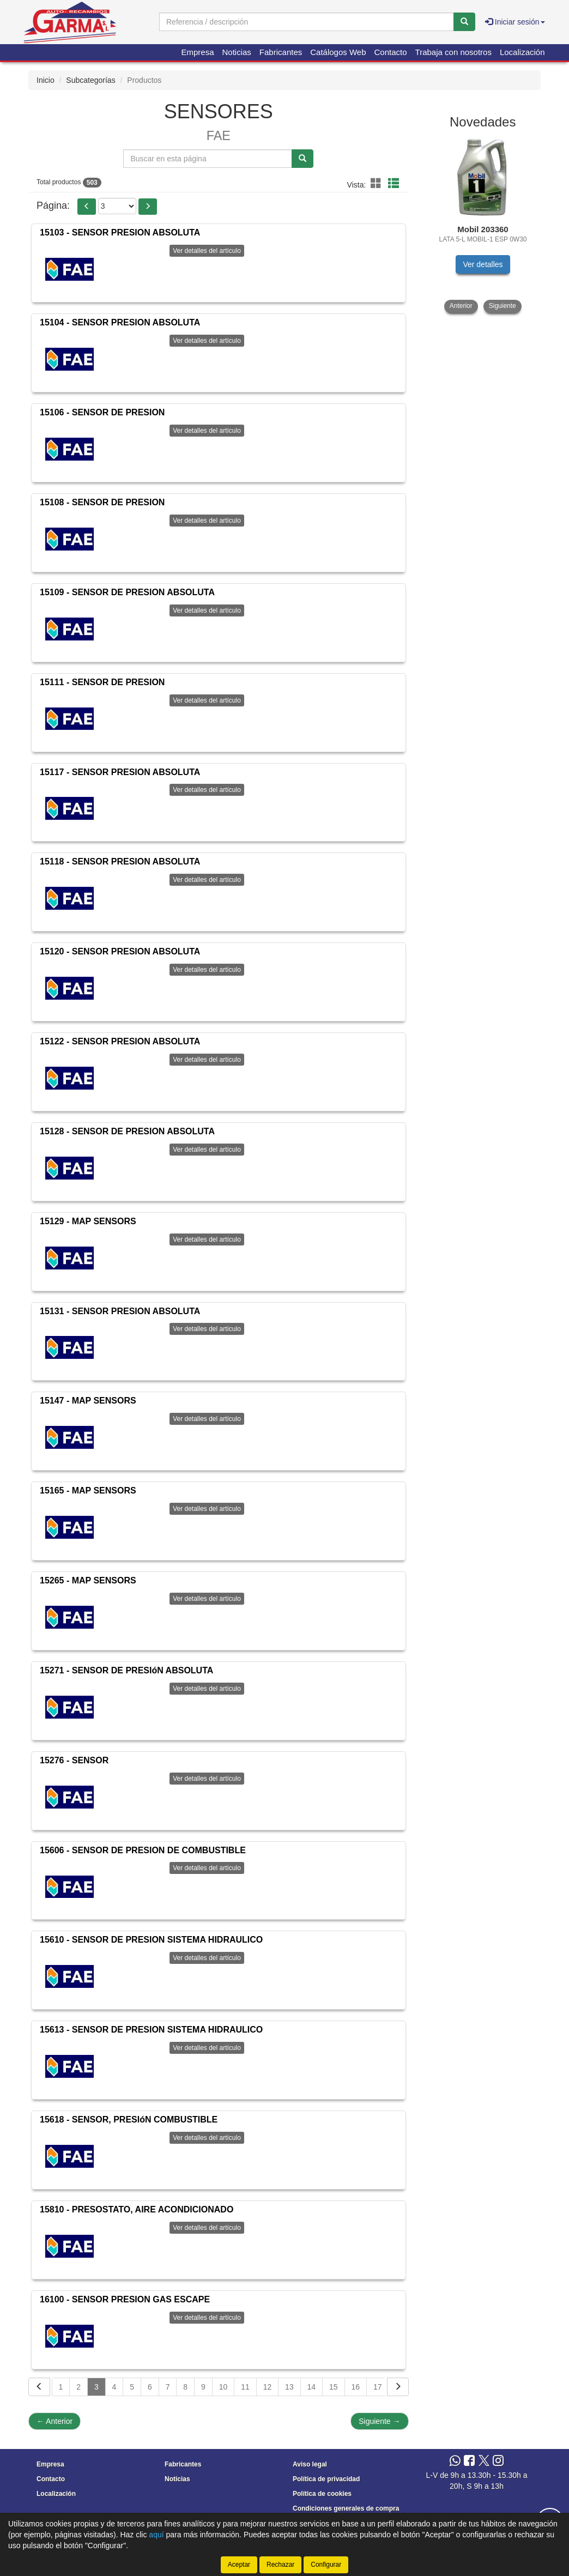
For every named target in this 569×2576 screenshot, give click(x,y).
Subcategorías (90, 80)
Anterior (54, 2421)
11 (245, 2387)
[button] (377, 184)
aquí (156, 2534)
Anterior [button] (461, 306)
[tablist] (483, 225)
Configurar (326, 2564)
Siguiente (379, 2421)
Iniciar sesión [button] (515, 21)
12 (267, 2387)
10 (223, 2387)
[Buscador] (306, 22)
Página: (53, 205)
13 (289, 2387)
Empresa (197, 52)
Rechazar (280, 2564)
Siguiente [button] (502, 306)
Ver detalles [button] (483, 264)
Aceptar (239, 2564)
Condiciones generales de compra (346, 2508)
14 (311, 2387)
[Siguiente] (398, 2387)
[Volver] (39, 2387)
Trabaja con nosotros (453, 52)
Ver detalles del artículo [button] (207, 251)
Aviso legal (310, 2464)
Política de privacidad (326, 2479)
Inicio (46, 80)
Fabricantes (280, 52)
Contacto (390, 52)
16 (356, 2387)
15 (333, 2387)
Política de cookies (322, 2494)
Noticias (236, 52)
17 (377, 2387)
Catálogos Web (338, 52)
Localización (522, 52)
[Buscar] (464, 22)
